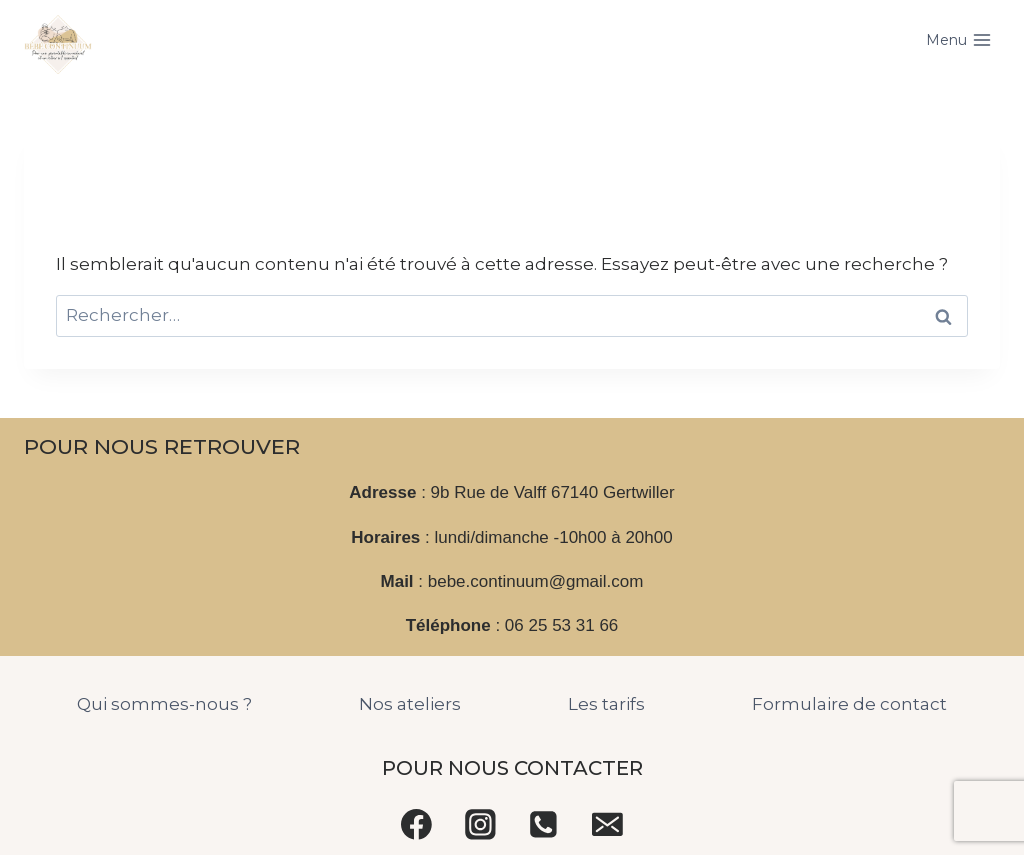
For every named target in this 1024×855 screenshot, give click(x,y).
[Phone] (544, 824)
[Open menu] (958, 40)
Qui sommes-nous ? (164, 704)
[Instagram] (480, 824)
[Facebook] (417, 824)
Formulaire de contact (849, 704)
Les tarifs (606, 704)
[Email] (608, 824)
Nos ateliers (410, 704)
